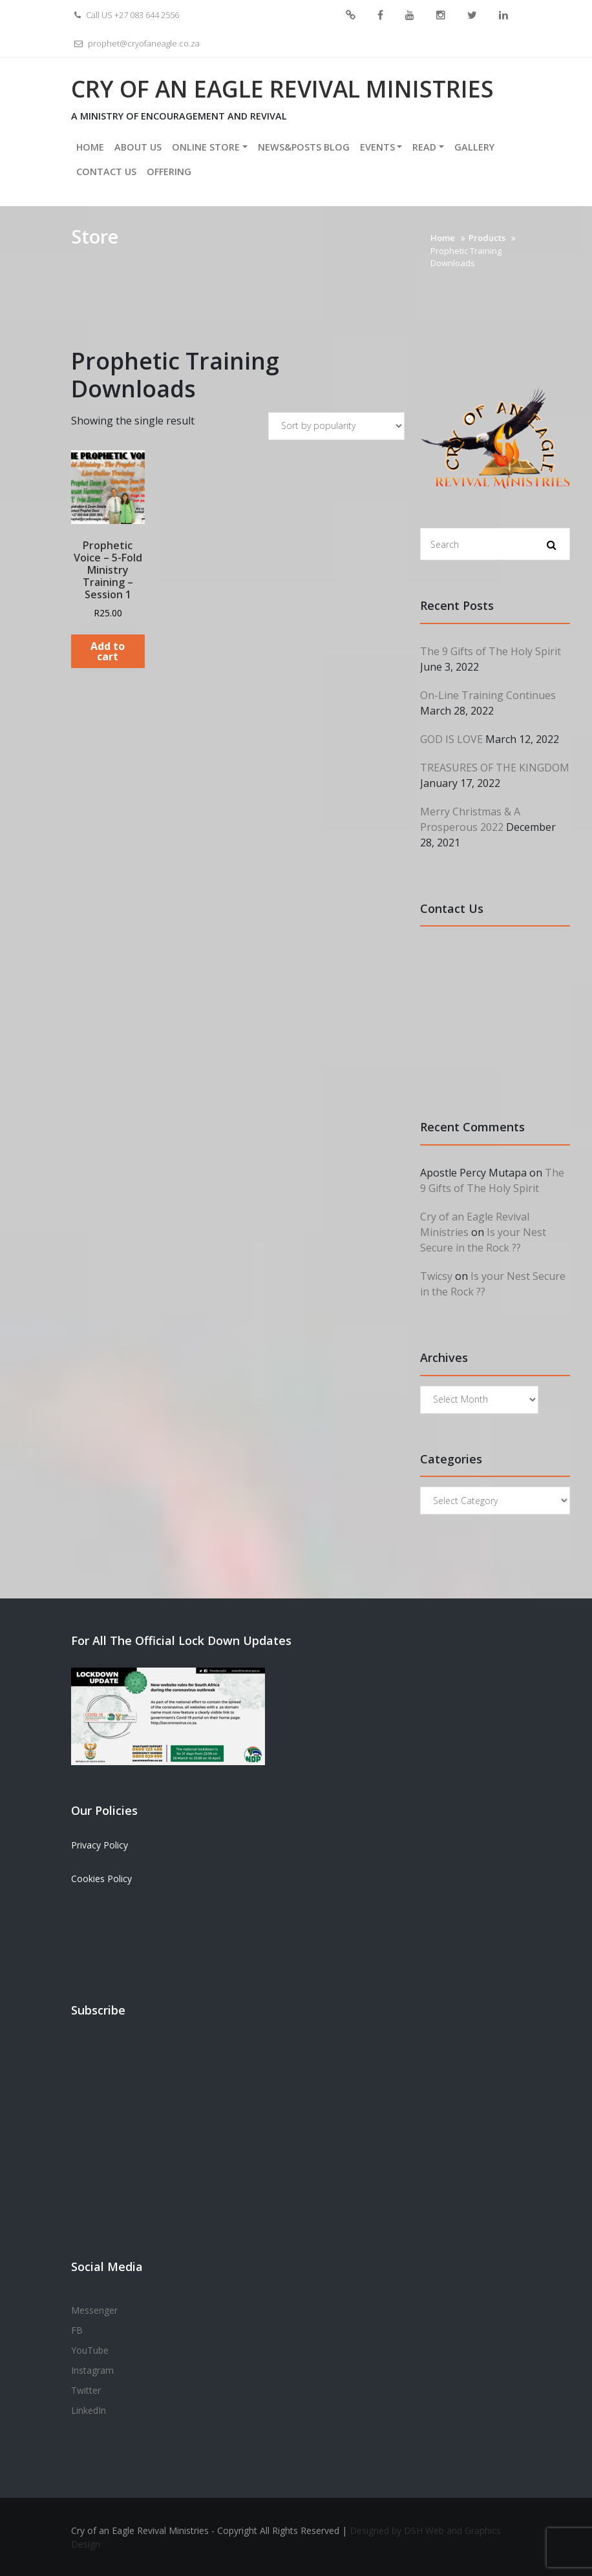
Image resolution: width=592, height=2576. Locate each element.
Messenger (350, 15)
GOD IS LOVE (451, 738)
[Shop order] (336, 425)
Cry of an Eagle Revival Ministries (284, 88)
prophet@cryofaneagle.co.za (135, 43)
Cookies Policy (101, 1878)
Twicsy (436, 1275)
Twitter (472, 15)
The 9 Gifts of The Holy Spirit (490, 651)
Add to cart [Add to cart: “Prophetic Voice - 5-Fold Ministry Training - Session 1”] (107, 650)
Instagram (441, 15)
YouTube (410, 15)
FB (380, 15)
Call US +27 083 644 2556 (125, 15)
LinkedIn (503, 15)
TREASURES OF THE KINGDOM (494, 767)
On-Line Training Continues (488, 694)
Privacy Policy (99, 1844)
